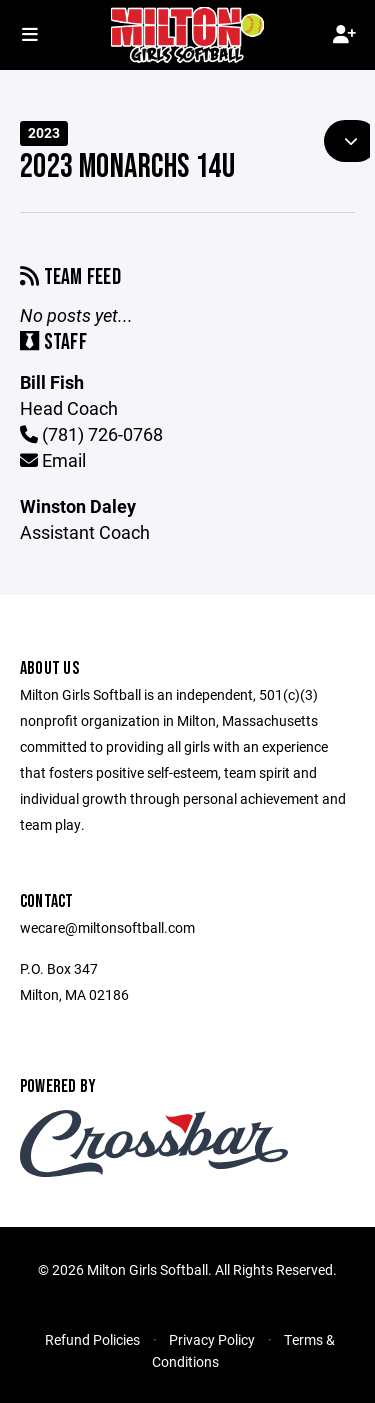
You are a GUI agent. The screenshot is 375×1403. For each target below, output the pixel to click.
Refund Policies (92, 1339)
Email (53, 460)
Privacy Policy (212, 1339)
